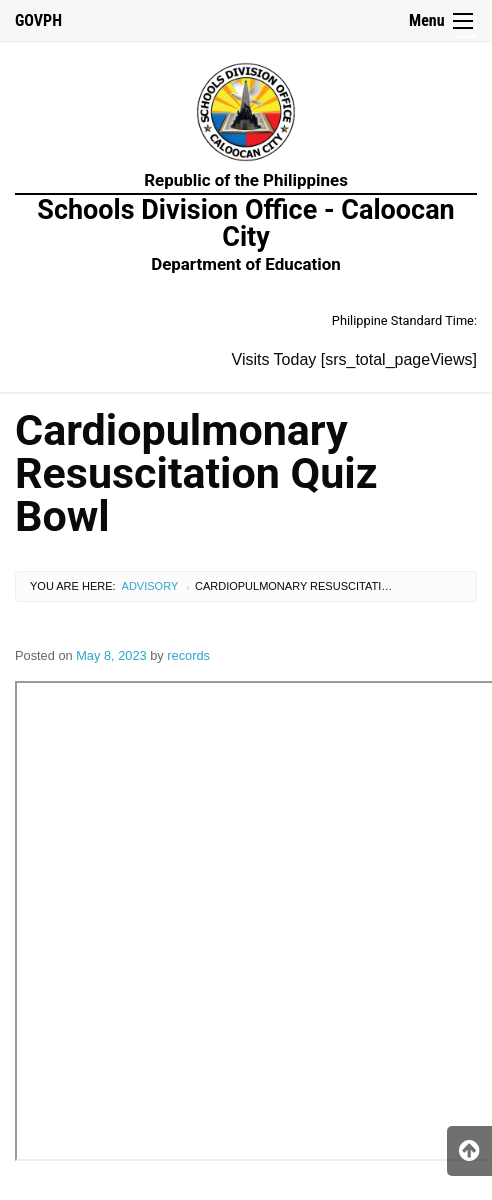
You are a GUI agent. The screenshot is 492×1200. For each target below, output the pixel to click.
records (188, 655)
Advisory (150, 586)
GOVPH (38, 20)
